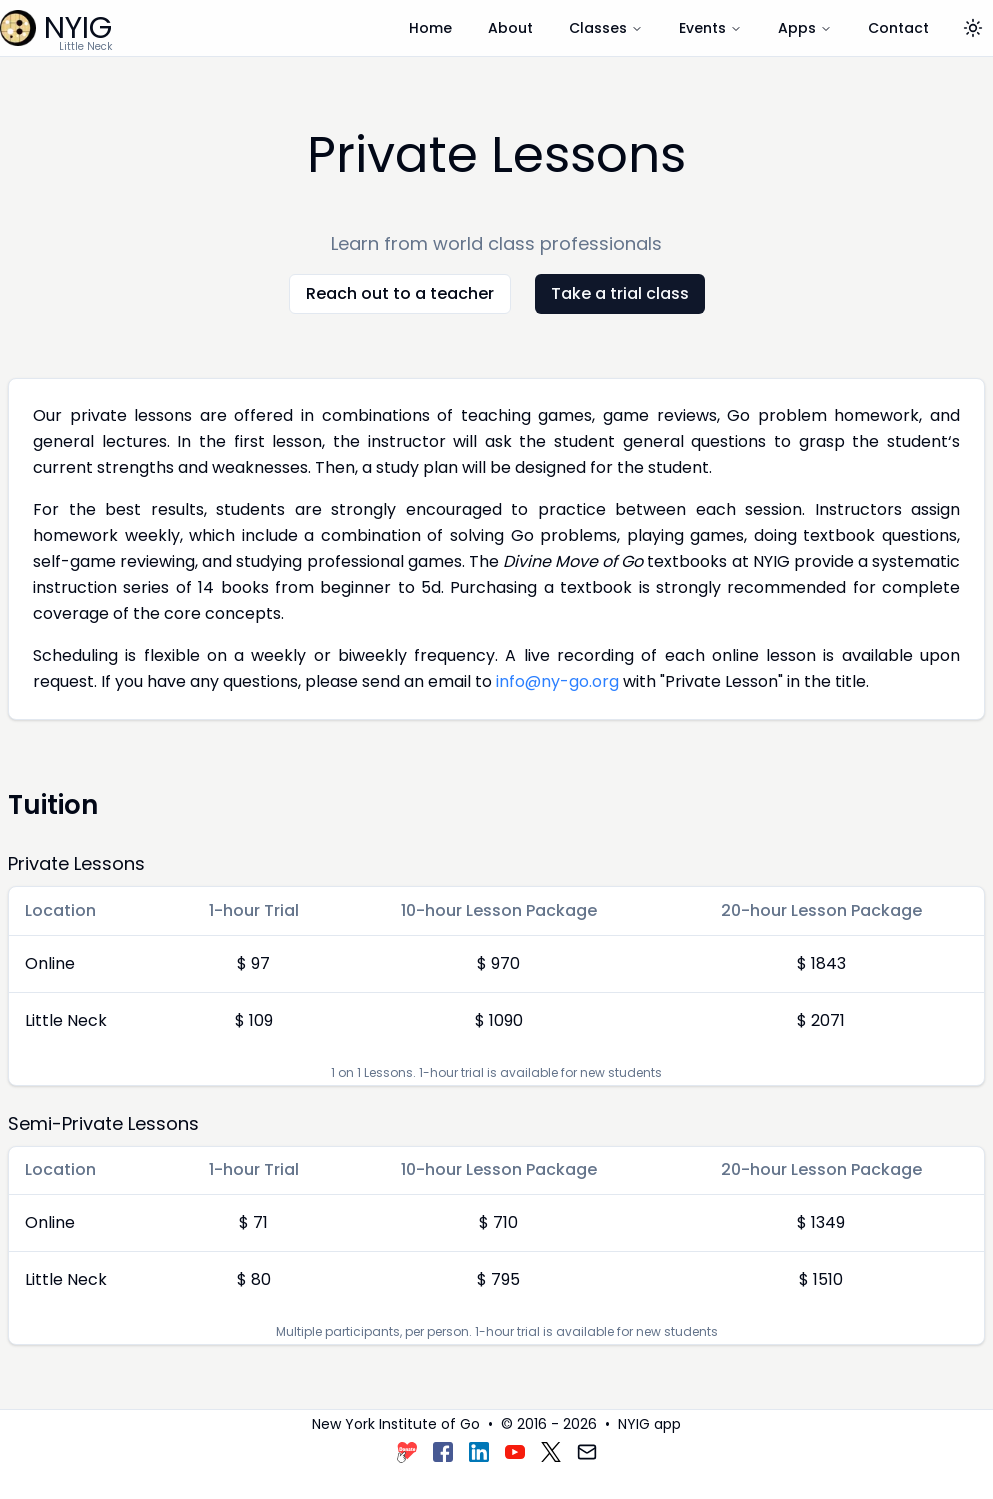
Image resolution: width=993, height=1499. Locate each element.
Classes (606, 28)
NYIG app (649, 1424)
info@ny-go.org (557, 681)
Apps (805, 28)
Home (430, 28)
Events (710, 28)
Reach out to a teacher (400, 293)
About (510, 28)
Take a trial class (620, 293)
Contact (898, 28)
